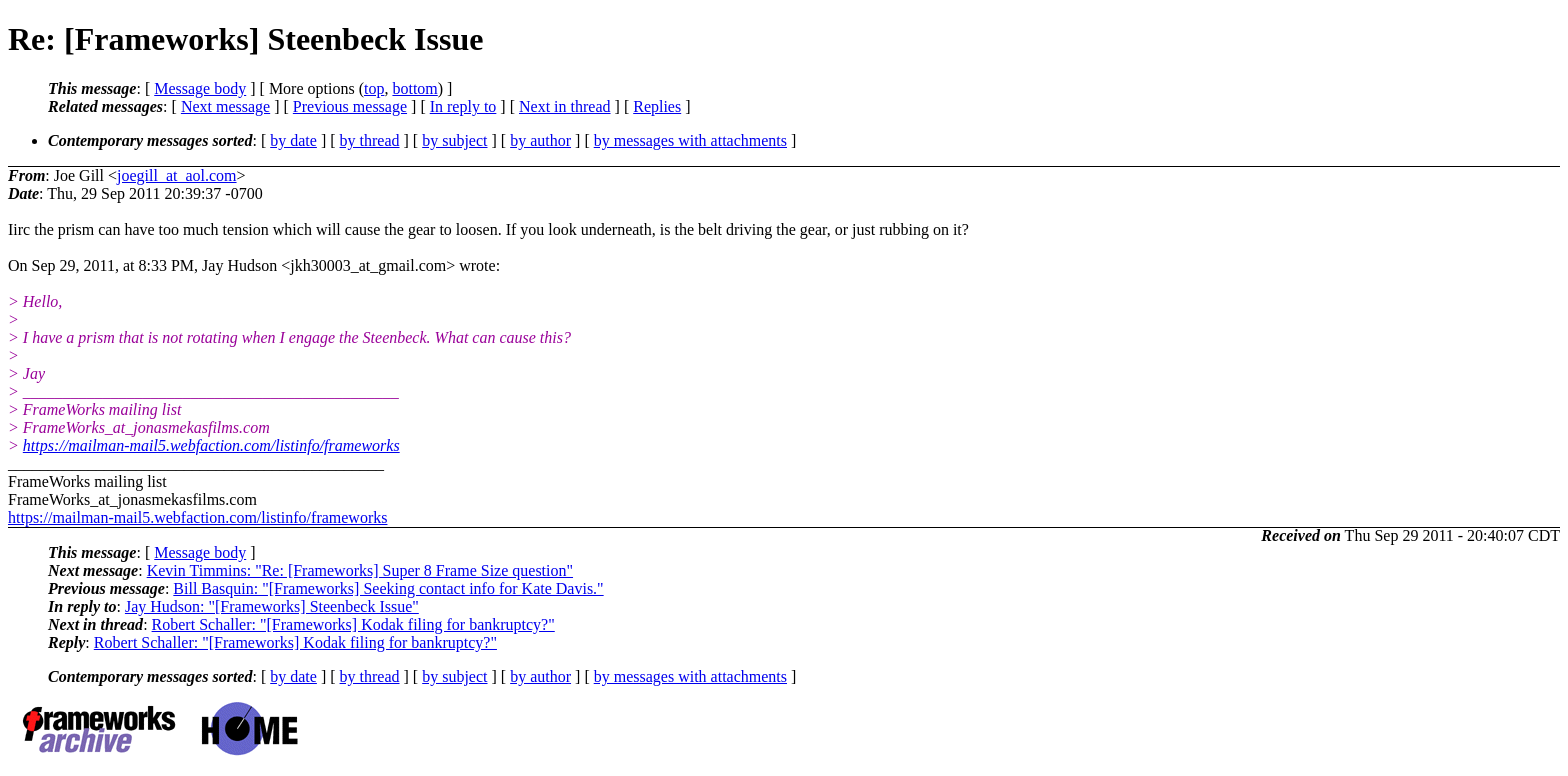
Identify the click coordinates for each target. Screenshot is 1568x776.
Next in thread (565, 106)
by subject (454, 140)
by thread (370, 140)
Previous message (350, 106)
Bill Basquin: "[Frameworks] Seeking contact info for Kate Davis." (388, 588)
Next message (225, 106)
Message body (200, 88)
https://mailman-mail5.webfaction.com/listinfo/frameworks (211, 445)
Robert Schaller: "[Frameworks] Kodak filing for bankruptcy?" (353, 624)
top (374, 88)
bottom (414, 88)
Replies (657, 106)
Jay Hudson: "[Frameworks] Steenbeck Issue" (272, 606)
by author (540, 140)
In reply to (463, 106)
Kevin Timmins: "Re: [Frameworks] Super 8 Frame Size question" (360, 570)
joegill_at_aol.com (177, 175)
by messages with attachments (690, 140)
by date (293, 140)
